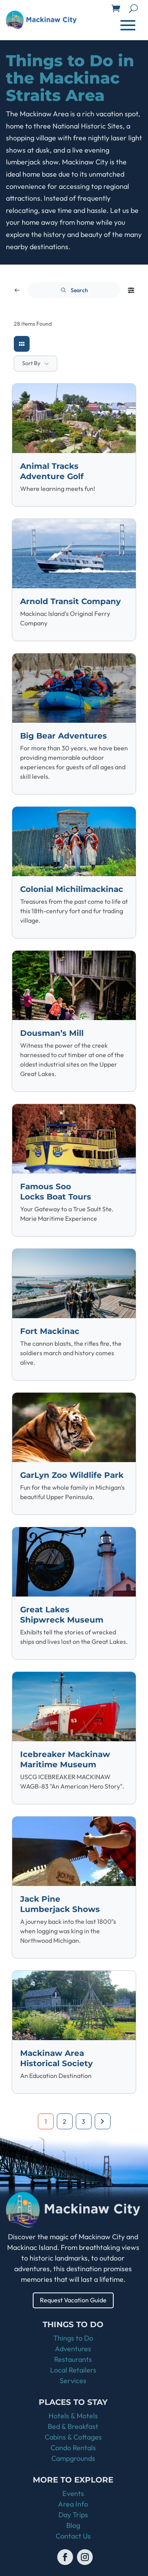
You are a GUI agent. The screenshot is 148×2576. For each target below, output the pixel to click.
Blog (73, 2525)
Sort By (31, 363)
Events (73, 2493)
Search (74, 290)
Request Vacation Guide (73, 2300)
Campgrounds (73, 2458)
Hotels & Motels (73, 2415)
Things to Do (73, 2338)
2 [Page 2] (64, 2121)
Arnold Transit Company (70, 601)
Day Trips (73, 2514)
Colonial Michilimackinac (71, 889)
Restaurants (73, 2359)
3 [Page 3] (83, 2121)
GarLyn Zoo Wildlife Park (72, 1475)
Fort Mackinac (49, 1331)
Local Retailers (73, 2370)
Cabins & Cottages (73, 2437)
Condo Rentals (73, 2447)
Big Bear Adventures (63, 736)
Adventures (73, 2348)
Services (73, 2380)
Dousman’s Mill (52, 1033)
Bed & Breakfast (73, 2426)
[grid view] (22, 344)
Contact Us (73, 2536)
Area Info (73, 2504)
